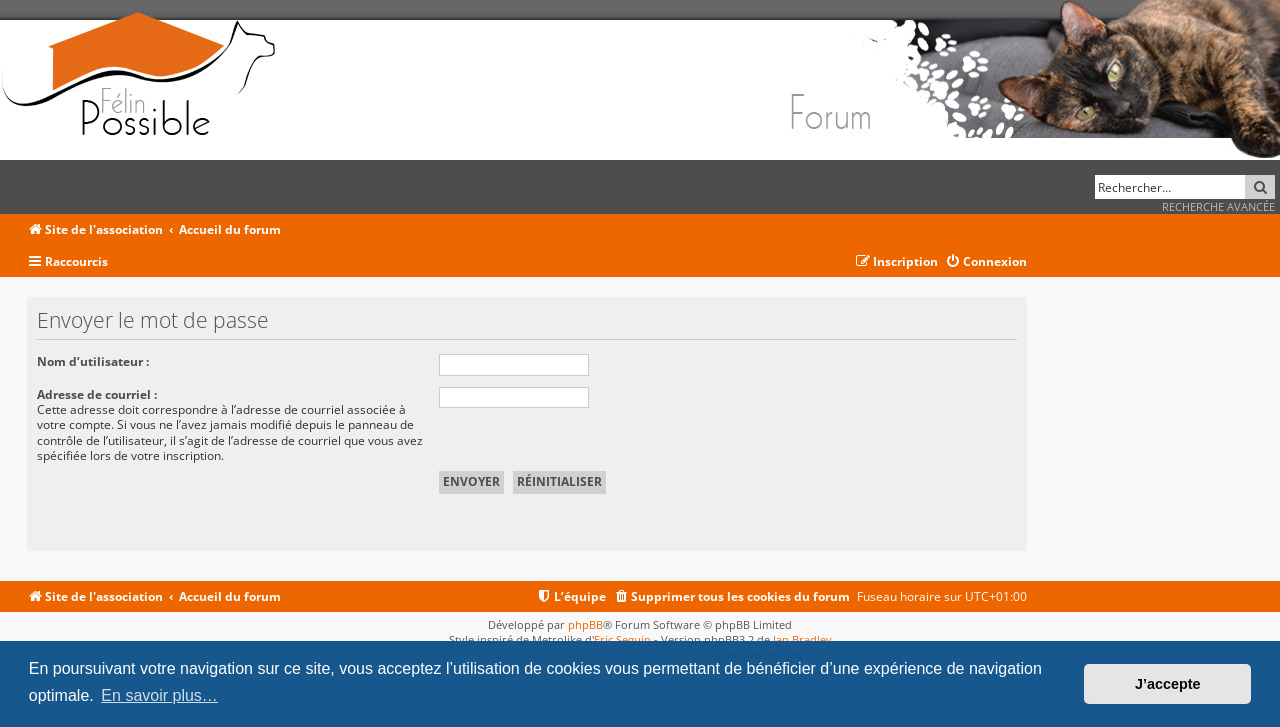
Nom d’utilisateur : (93, 361)
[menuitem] (986, 262)
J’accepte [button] (1168, 684)
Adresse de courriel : (97, 394)
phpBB (585, 624)
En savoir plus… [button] (159, 695)
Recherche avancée (1218, 206)
